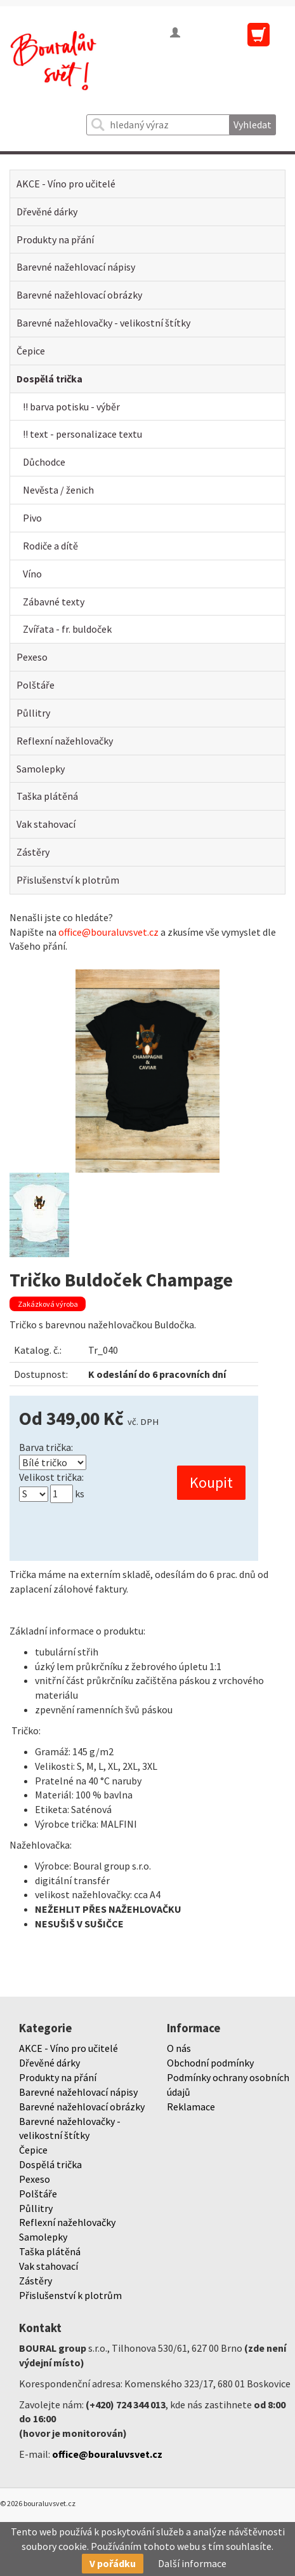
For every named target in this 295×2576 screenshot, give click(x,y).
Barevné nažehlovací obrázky (79, 294)
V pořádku (112, 2563)
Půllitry (33, 712)
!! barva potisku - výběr (71, 406)
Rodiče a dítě (50, 545)
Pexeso (32, 657)
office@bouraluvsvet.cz (108, 932)
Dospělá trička (49, 378)
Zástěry (32, 852)
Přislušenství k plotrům (67, 879)
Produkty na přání (55, 239)
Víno (32, 573)
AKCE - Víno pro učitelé (65, 183)
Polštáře (35, 684)
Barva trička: (46, 1447)
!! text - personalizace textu (82, 434)
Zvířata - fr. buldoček (67, 629)
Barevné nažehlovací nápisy (75, 266)
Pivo (32, 517)
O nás (179, 2048)
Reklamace (191, 2106)
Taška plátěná (47, 796)
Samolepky (40, 768)
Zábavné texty (53, 601)
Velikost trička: (51, 1477)
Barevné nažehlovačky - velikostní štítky (103, 322)
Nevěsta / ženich (58, 489)
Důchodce (44, 461)
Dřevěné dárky (46, 211)
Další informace (192, 2563)
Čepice (30, 350)
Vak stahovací (45, 824)
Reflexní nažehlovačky (64, 740)
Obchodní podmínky (210, 2062)
